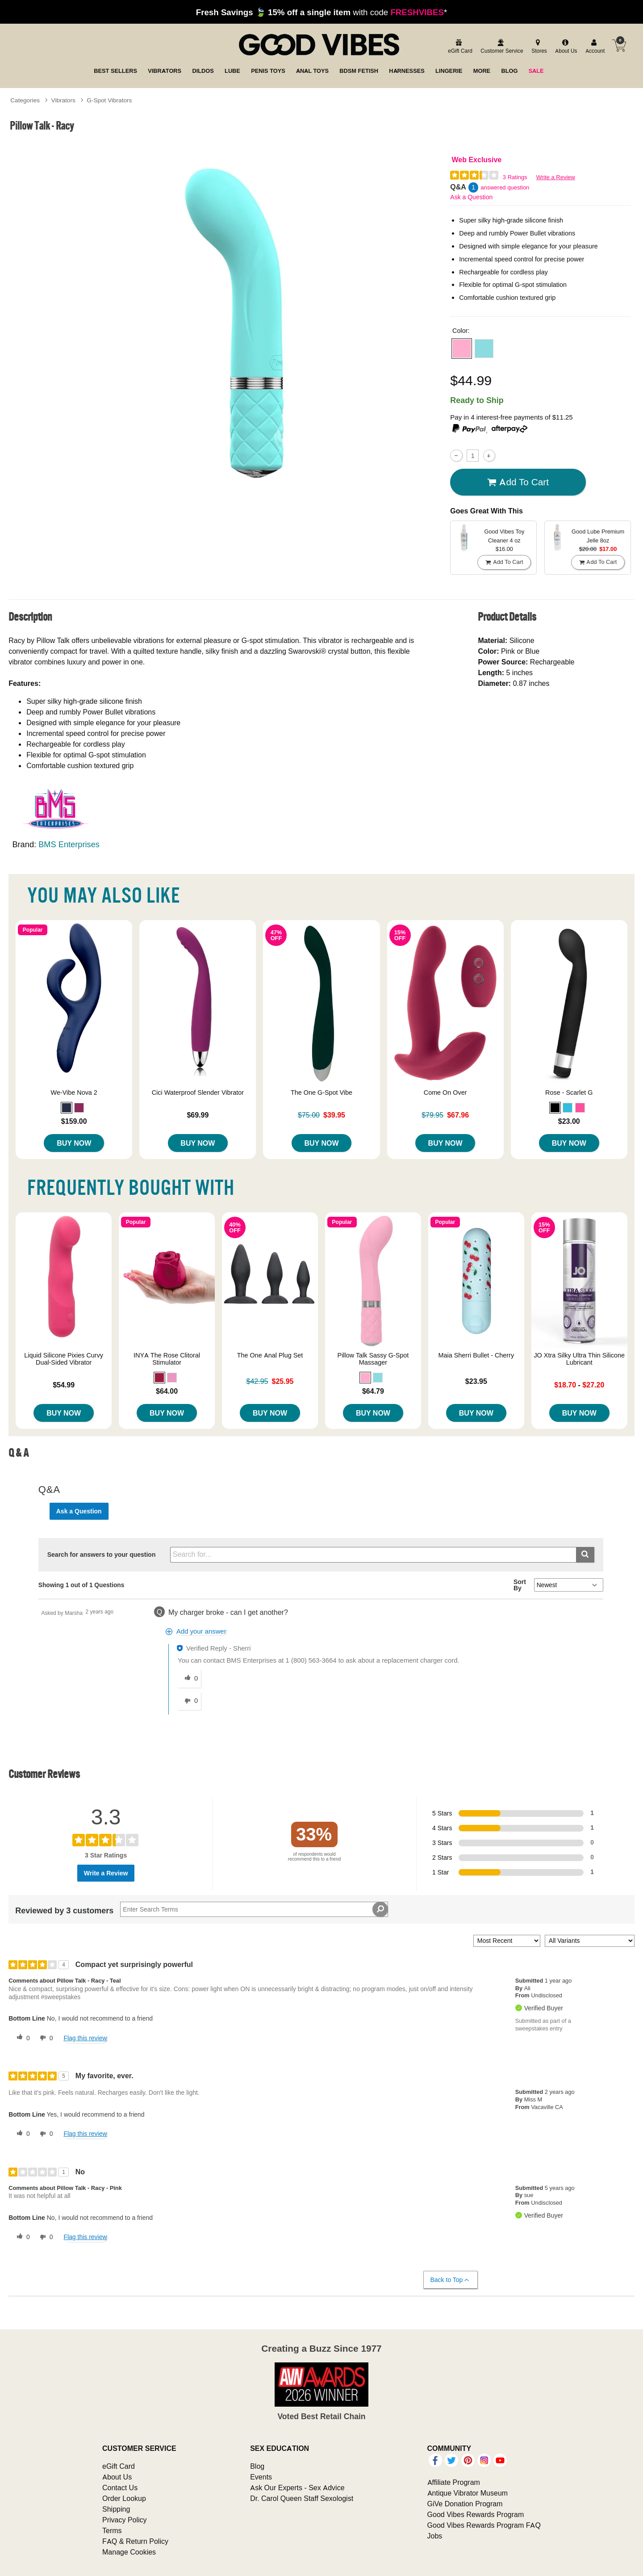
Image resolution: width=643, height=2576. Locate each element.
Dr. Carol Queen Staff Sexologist (301, 2498)
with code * (321, 12)
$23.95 (476, 1381)
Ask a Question (471, 197)
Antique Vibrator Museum (467, 2492)
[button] (461, 348)
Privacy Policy (124, 2519)
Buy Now (74, 1143)
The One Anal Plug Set (270, 1355)
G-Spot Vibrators (109, 100)
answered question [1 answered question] (504, 187)
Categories (25, 100)
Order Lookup (124, 2498)
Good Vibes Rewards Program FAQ (484, 2525)
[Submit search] (585, 1555)
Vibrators (63, 100)
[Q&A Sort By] (568, 1585)
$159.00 (74, 1121)
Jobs (435, 2535)
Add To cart (518, 482)
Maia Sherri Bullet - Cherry (476, 1355)
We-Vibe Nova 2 (74, 1092)
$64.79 (373, 1391)
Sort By (520, 1585)
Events (261, 2476)
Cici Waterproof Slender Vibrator (198, 1092)
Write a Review (555, 177)
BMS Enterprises (69, 844)
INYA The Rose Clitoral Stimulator (167, 1358)
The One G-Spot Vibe (321, 1092)
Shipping (116, 2509)
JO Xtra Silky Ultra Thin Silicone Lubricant (579, 1358)
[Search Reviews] (254, 1909)
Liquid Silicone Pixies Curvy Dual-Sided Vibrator (63, 1358)
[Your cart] (619, 45)
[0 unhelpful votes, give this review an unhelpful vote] (44, 2038)
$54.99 (64, 1384)
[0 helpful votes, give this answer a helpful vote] (189, 1679)
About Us (117, 2476)
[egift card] (459, 46)
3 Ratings (515, 177)
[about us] (565, 46)
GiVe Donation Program (465, 2503)
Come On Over (445, 1092)
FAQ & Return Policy (135, 2541)
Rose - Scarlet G (569, 1092)
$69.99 (198, 1114)
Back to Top (450, 2280)
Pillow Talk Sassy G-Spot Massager (373, 1358)
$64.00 (167, 1391)
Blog (257, 2466)
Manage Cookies (129, 2551)
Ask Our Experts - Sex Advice (297, 2487)
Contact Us (120, 2487)
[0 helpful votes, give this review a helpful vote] (21, 2038)
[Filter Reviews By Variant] (590, 1941)
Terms (112, 2530)
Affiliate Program (453, 2482)
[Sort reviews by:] (506, 1941)
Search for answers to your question (101, 1554)
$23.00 (569, 1121)
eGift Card (118, 2466)
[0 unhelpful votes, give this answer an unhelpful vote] (189, 1701)
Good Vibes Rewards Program (475, 2514)
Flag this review (85, 2038)
